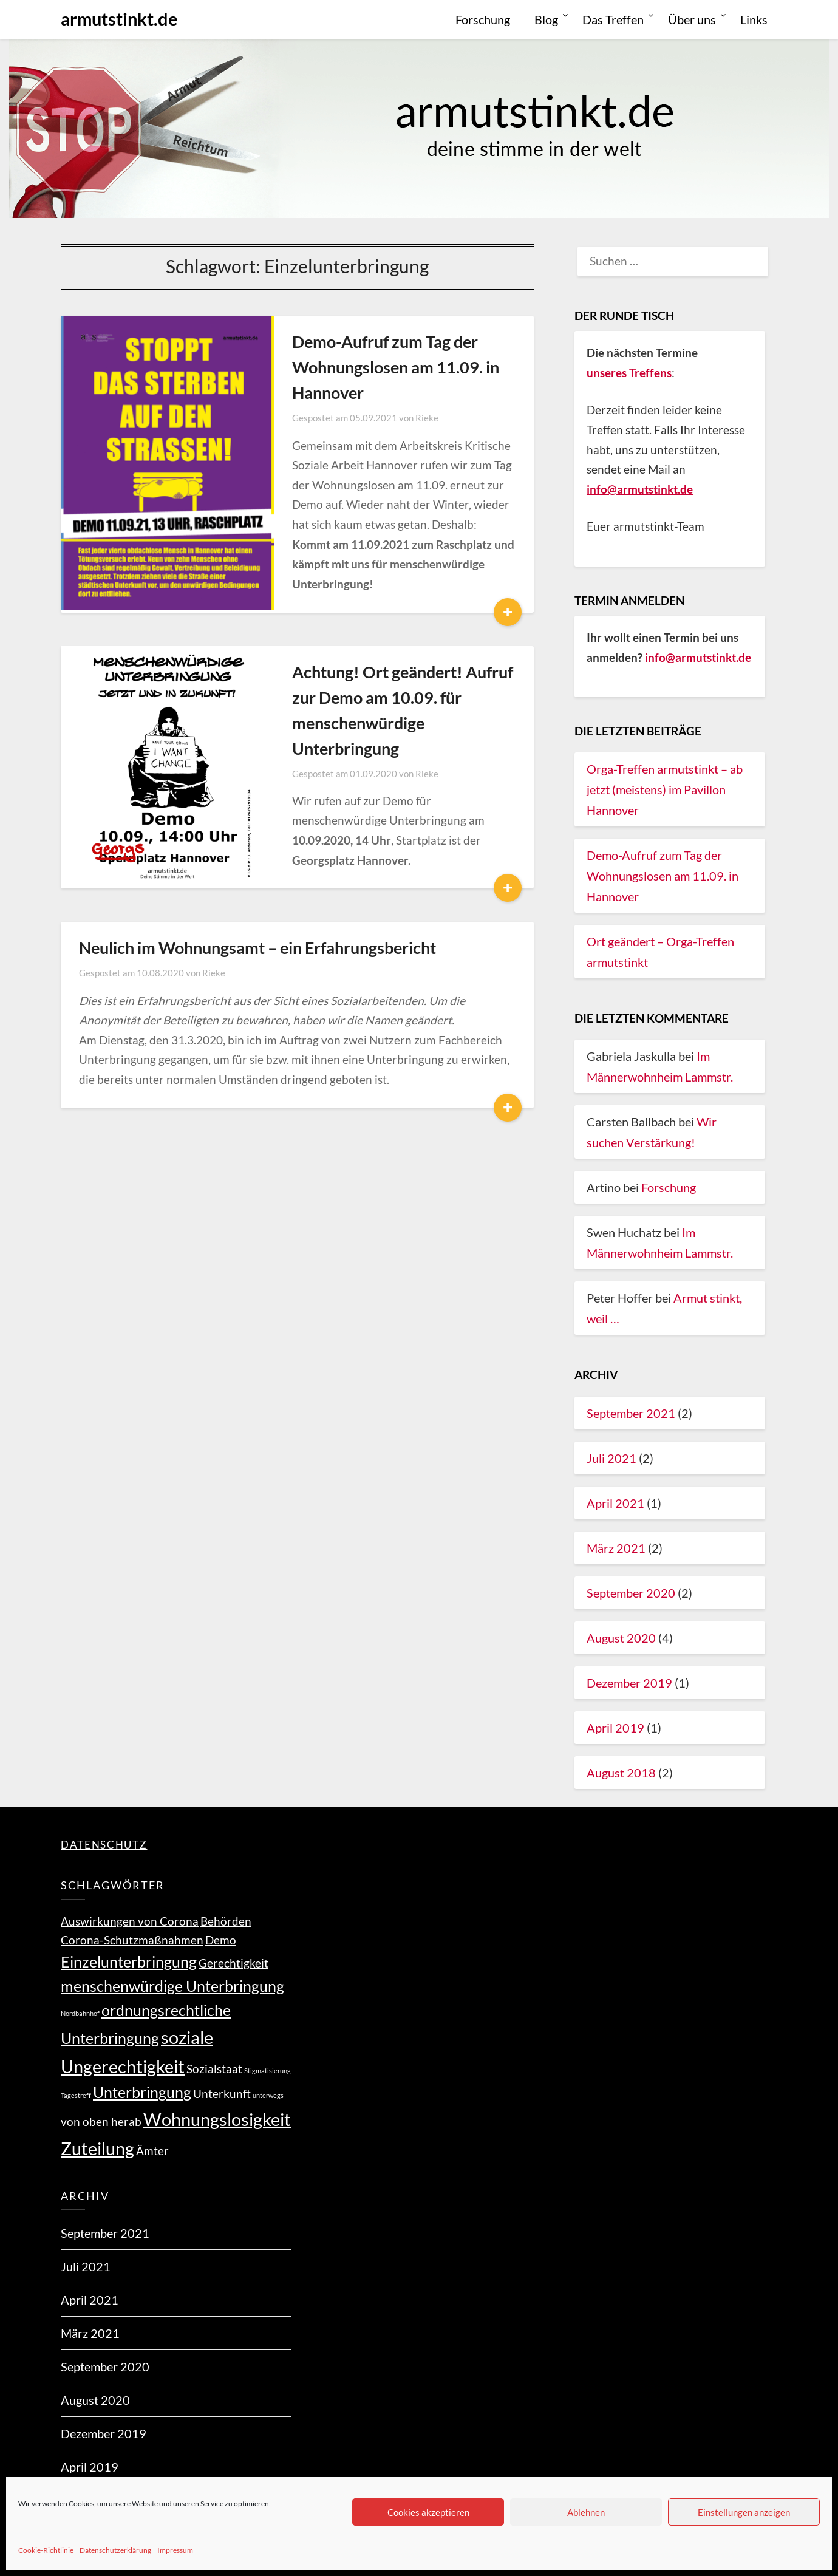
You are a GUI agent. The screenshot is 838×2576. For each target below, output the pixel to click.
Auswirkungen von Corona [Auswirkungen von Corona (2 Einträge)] (130, 1921)
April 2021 (615, 1503)
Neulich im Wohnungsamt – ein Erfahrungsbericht (257, 883)
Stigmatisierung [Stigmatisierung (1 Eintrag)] (267, 2070)
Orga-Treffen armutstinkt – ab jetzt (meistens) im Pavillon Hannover (665, 789)
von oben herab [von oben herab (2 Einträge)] (101, 2121)
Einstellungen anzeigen (744, 2512)
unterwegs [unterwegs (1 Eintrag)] (268, 2095)
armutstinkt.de (119, 19)
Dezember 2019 (629, 1682)
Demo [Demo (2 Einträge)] (220, 1940)
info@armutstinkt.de (698, 657)
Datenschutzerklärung (115, 2550)
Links (754, 19)
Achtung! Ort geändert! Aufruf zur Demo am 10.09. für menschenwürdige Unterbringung (389, 677)
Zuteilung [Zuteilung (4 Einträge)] (97, 2148)
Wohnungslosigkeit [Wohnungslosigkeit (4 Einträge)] (217, 2119)
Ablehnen (586, 2512)
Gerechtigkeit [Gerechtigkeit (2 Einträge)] (233, 1963)
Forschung (482, 19)
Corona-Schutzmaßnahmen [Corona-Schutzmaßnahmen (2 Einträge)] (132, 1940)
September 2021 (631, 1413)
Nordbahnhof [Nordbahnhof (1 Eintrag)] (80, 2013)
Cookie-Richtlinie (45, 2550)
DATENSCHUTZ (104, 1844)
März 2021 (616, 1548)
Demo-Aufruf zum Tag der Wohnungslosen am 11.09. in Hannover (371, 367)
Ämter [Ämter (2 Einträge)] (152, 2151)
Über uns (692, 19)
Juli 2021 (611, 1458)
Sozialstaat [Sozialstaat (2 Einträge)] (214, 2069)
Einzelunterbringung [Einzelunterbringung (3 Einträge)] (129, 1962)
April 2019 (615, 1727)
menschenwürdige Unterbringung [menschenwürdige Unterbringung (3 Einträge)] (172, 1986)
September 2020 (631, 1593)
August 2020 (621, 1637)
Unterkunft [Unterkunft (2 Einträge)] (222, 2094)
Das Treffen (613, 19)
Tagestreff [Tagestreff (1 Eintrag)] (76, 2095)
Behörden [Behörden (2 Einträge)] (225, 1921)
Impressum (175, 2550)
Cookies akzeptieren (428, 2512)
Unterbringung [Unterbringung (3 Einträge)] (142, 2092)
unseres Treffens (629, 373)
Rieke (403, 417)
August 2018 (621, 1772)
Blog (546, 19)
